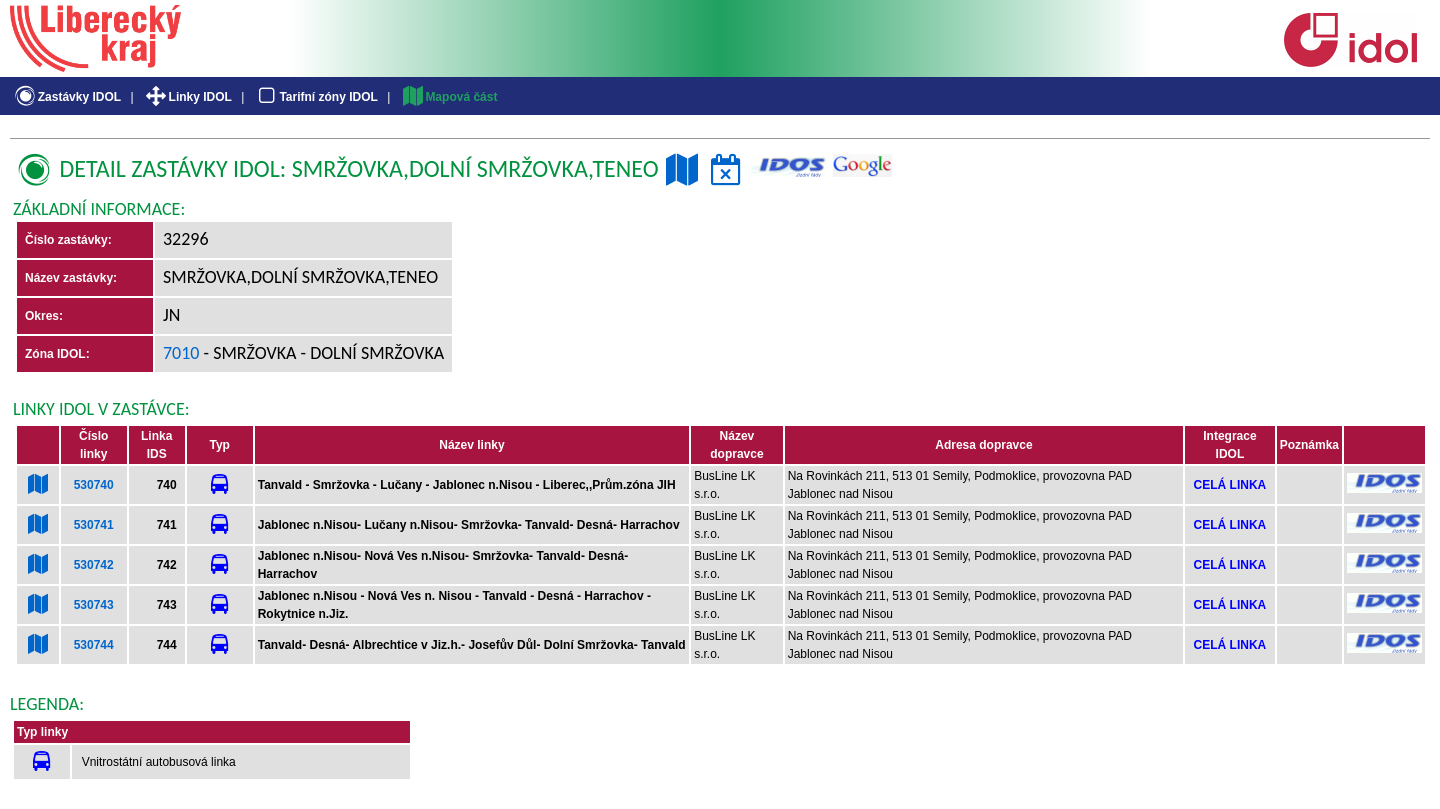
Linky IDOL (187, 97)
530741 (94, 525)
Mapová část (449, 97)
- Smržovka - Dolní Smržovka (322, 353)
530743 (94, 605)
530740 (94, 485)
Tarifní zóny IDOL (316, 97)
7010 (181, 353)
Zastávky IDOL (66, 97)
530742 (94, 565)
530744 (94, 645)
